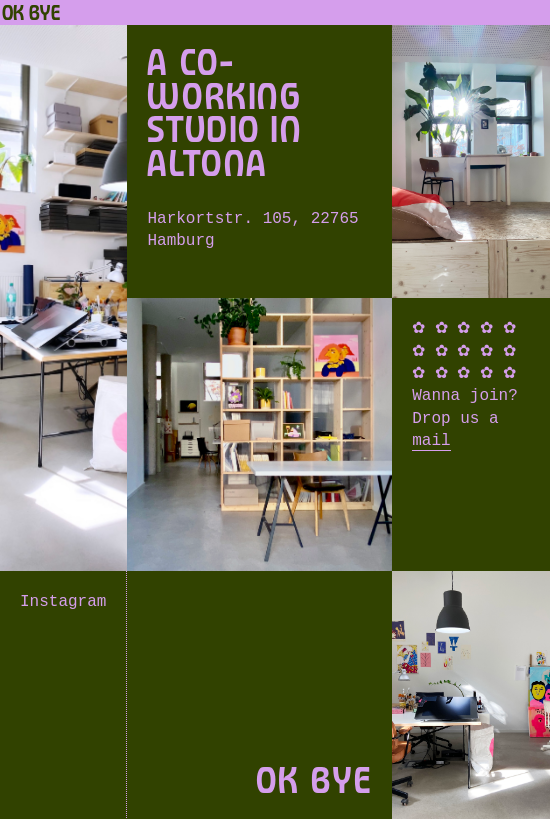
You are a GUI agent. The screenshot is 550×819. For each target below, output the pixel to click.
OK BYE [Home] (31, 12)
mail (431, 441)
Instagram (63, 602)
